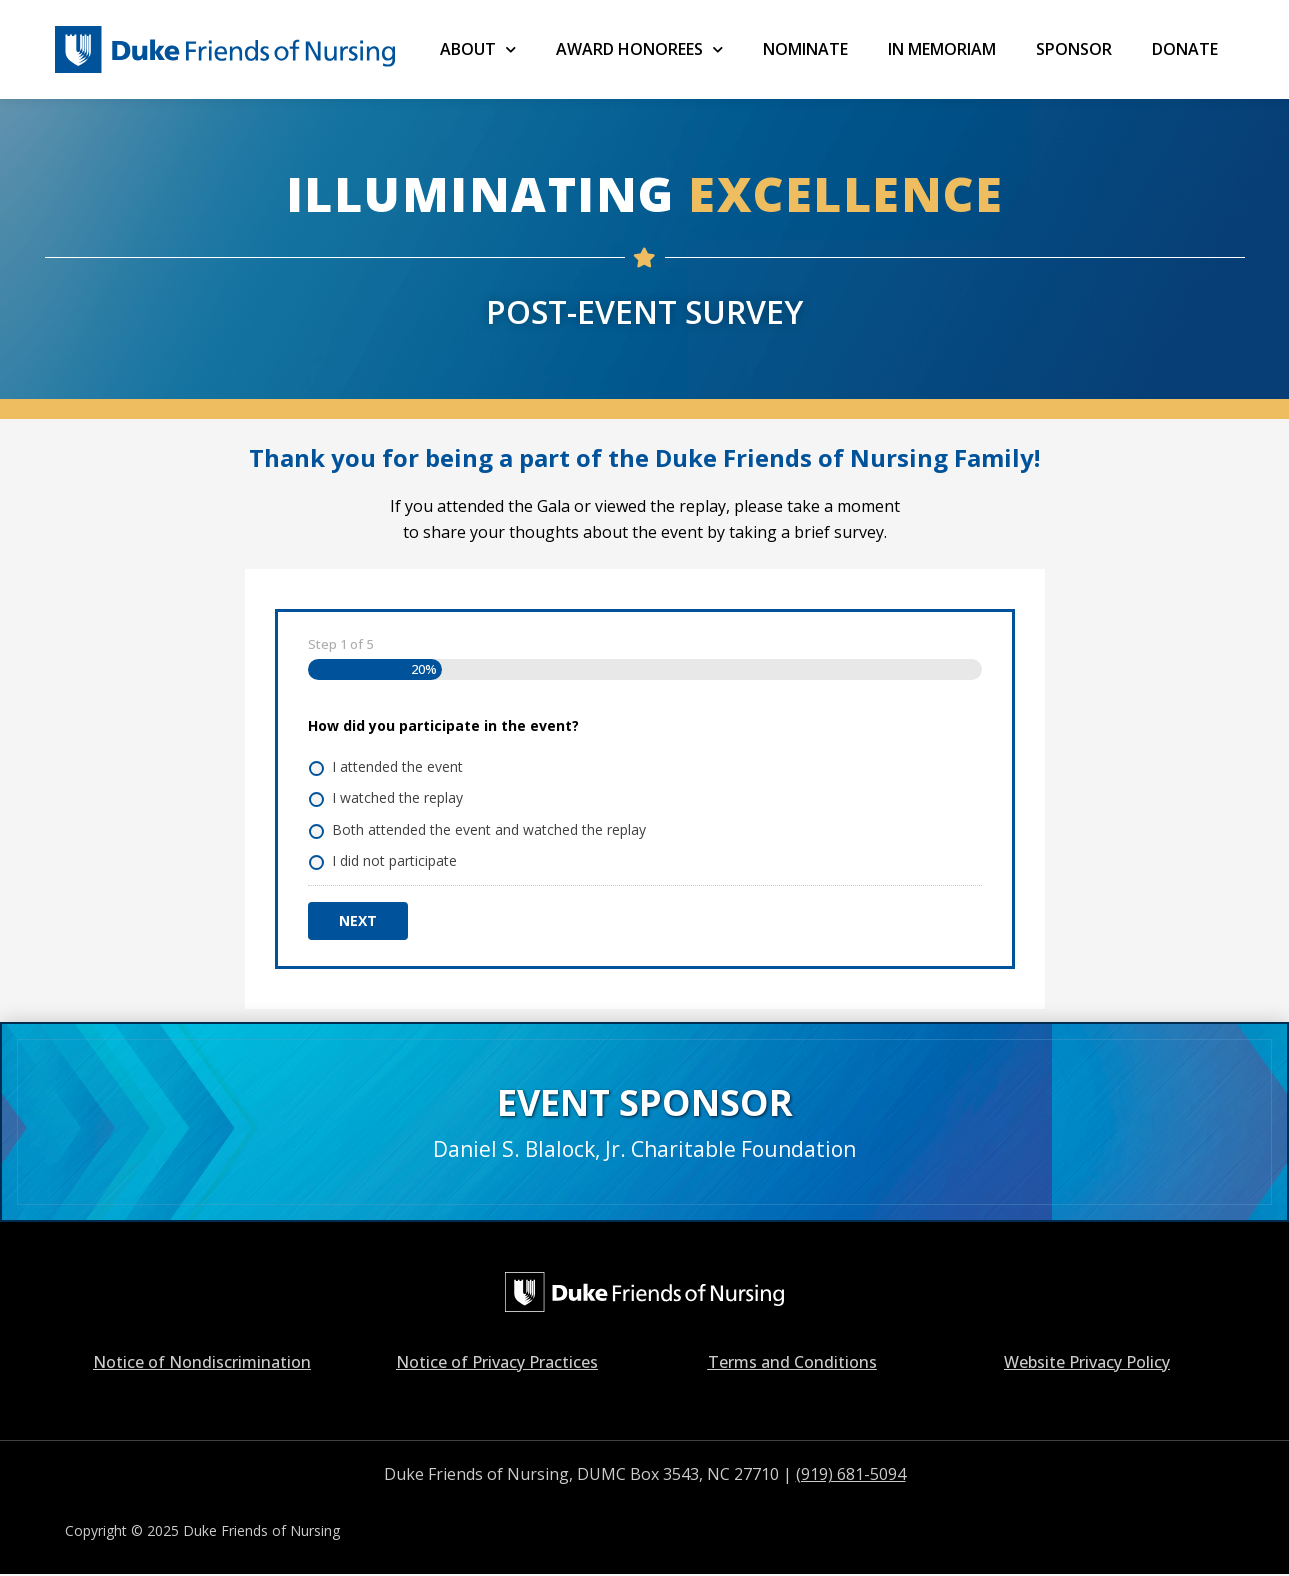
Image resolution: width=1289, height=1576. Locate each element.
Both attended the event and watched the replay (489, 829)
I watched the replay (397, 797)
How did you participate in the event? (443, 726)
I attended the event (397, 766)
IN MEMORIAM (942, 49)
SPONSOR (1074, 49)
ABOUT (478, 49)
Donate (1185, 49)
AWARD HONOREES (639, 49)
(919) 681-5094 (851, 1474)
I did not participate (394, 860)
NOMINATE (805, 49)
